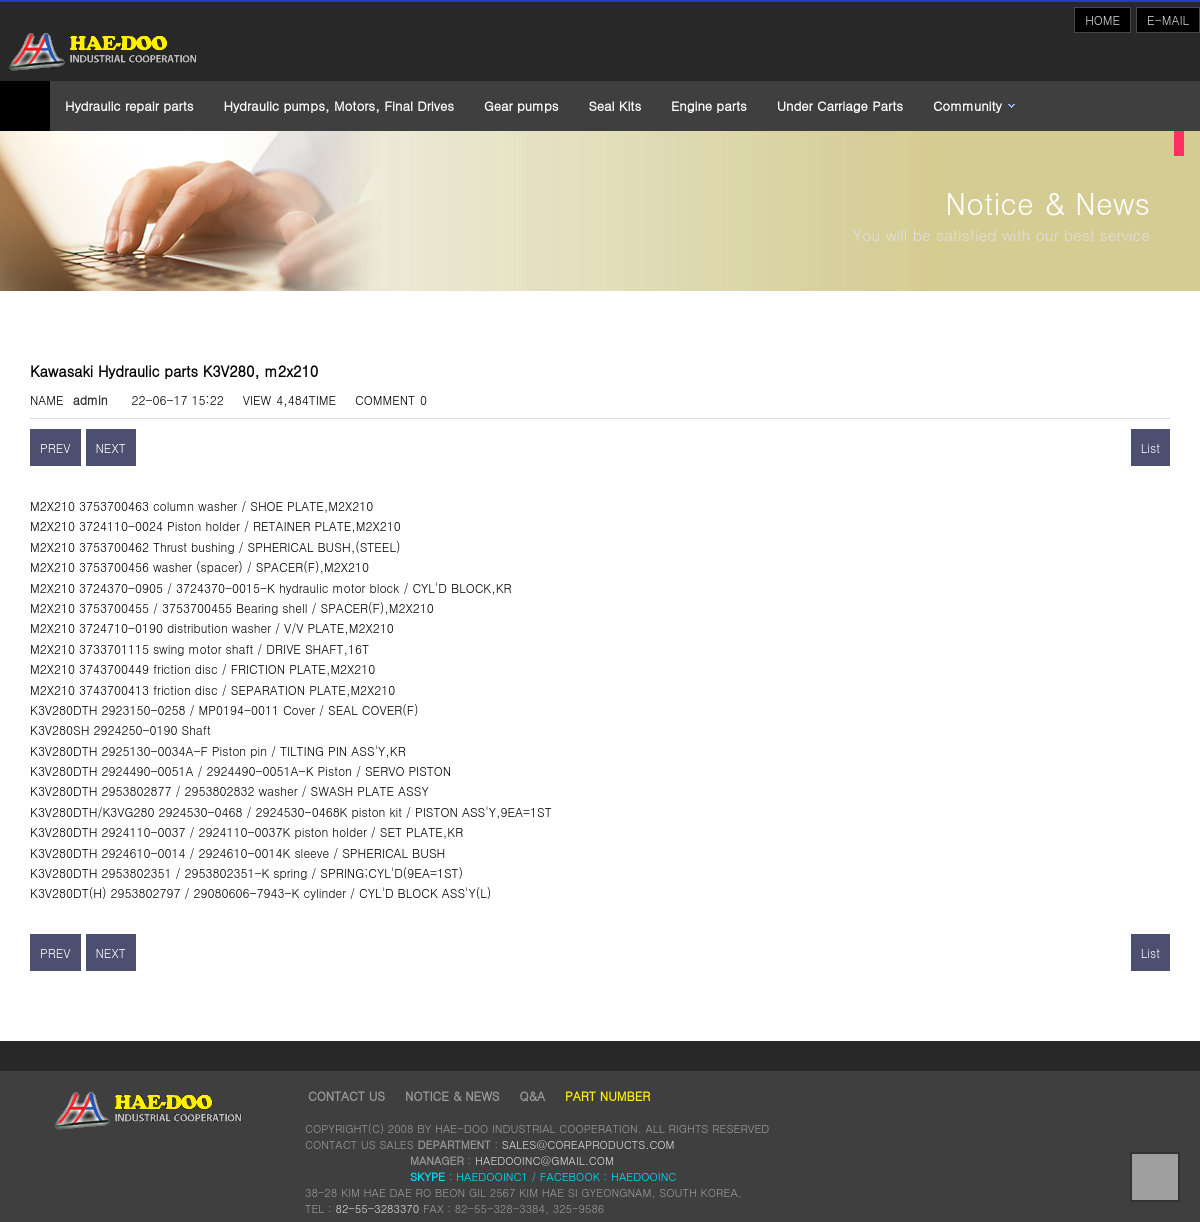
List (1150, 447)
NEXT (111, 447)
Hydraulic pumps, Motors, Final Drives (339, 105)
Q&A (533, 1095)
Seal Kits (614, 105)
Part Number (607, 1095)
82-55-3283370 (377, 1208)
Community (967, 105)
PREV (55, 447)
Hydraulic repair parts (129, 105)
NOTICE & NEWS (452, 1095)
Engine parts (709, 105)
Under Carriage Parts (840, 105)
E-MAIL (1168, 19)
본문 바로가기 (0, 0)
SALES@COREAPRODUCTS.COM (588, 1144)
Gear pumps (521, 105)
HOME (1102, 19)
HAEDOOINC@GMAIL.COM (544, 1160)
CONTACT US (346, 1095)
